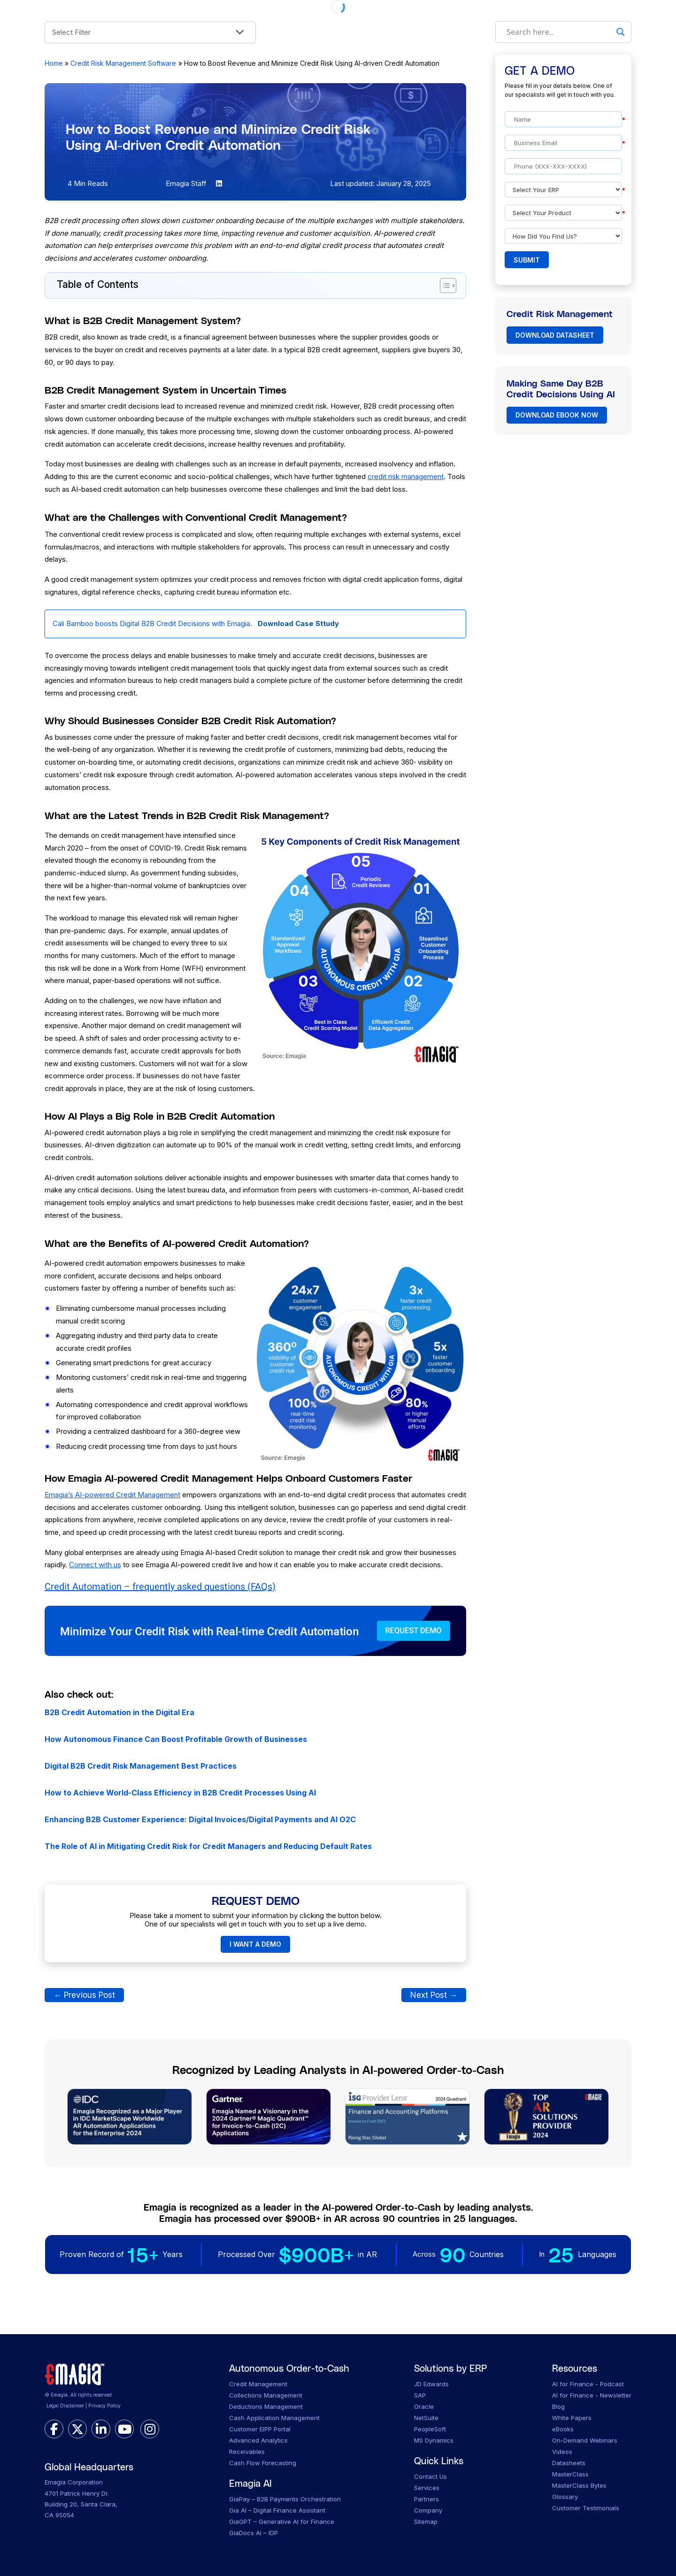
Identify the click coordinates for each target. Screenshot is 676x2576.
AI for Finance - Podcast (588, 2384)
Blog (558, 2406)
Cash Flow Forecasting (262, 2463)
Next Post (433, 1995)
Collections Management (265, 2395)
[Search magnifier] (620, 32)
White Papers (572, 2417)
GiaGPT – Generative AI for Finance (281, 2521)
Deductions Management (266, 2406)
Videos (562, 2451)
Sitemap (426, 2521)
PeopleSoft (430, 2429)
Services (426, 2487)
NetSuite (426, 2417)
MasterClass (570, 2474)
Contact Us (430, 2476)
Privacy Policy (104, 2406)
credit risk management (406, 476)
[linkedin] (101, 2429)
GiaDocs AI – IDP (253, 2533)
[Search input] (559, 32)
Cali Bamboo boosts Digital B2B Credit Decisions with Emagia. (196, 623)
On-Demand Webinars (584, 2440)
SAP (420, 2395)
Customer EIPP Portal (260, 2429)
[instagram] (149, 2429)
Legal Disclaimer (65, 2406)
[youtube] (124, 2429)
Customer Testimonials (585, 2508)
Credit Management (258, 2384)
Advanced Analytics (258, 2440)
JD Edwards (431, 2384)
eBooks (563, 2429)
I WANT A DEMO (255, 1944)
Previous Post (84, 1995)
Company (428, 2510)
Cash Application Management (274, 2417)
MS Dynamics (433, 2440)
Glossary (565, 2496)
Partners (426, 2499)
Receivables (247, 2451)
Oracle (424, 2406)
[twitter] (77, 2429)
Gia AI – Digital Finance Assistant (277, 2510)
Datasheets (568, 2463)
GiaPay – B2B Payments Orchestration (285, 2499)
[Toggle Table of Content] (443, 286)
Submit (527, 260)
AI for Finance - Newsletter (591, 2395)
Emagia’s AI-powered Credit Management (112, 1494)
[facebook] (54, 2429)
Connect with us (95, 1564)
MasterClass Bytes (579, 2485)
